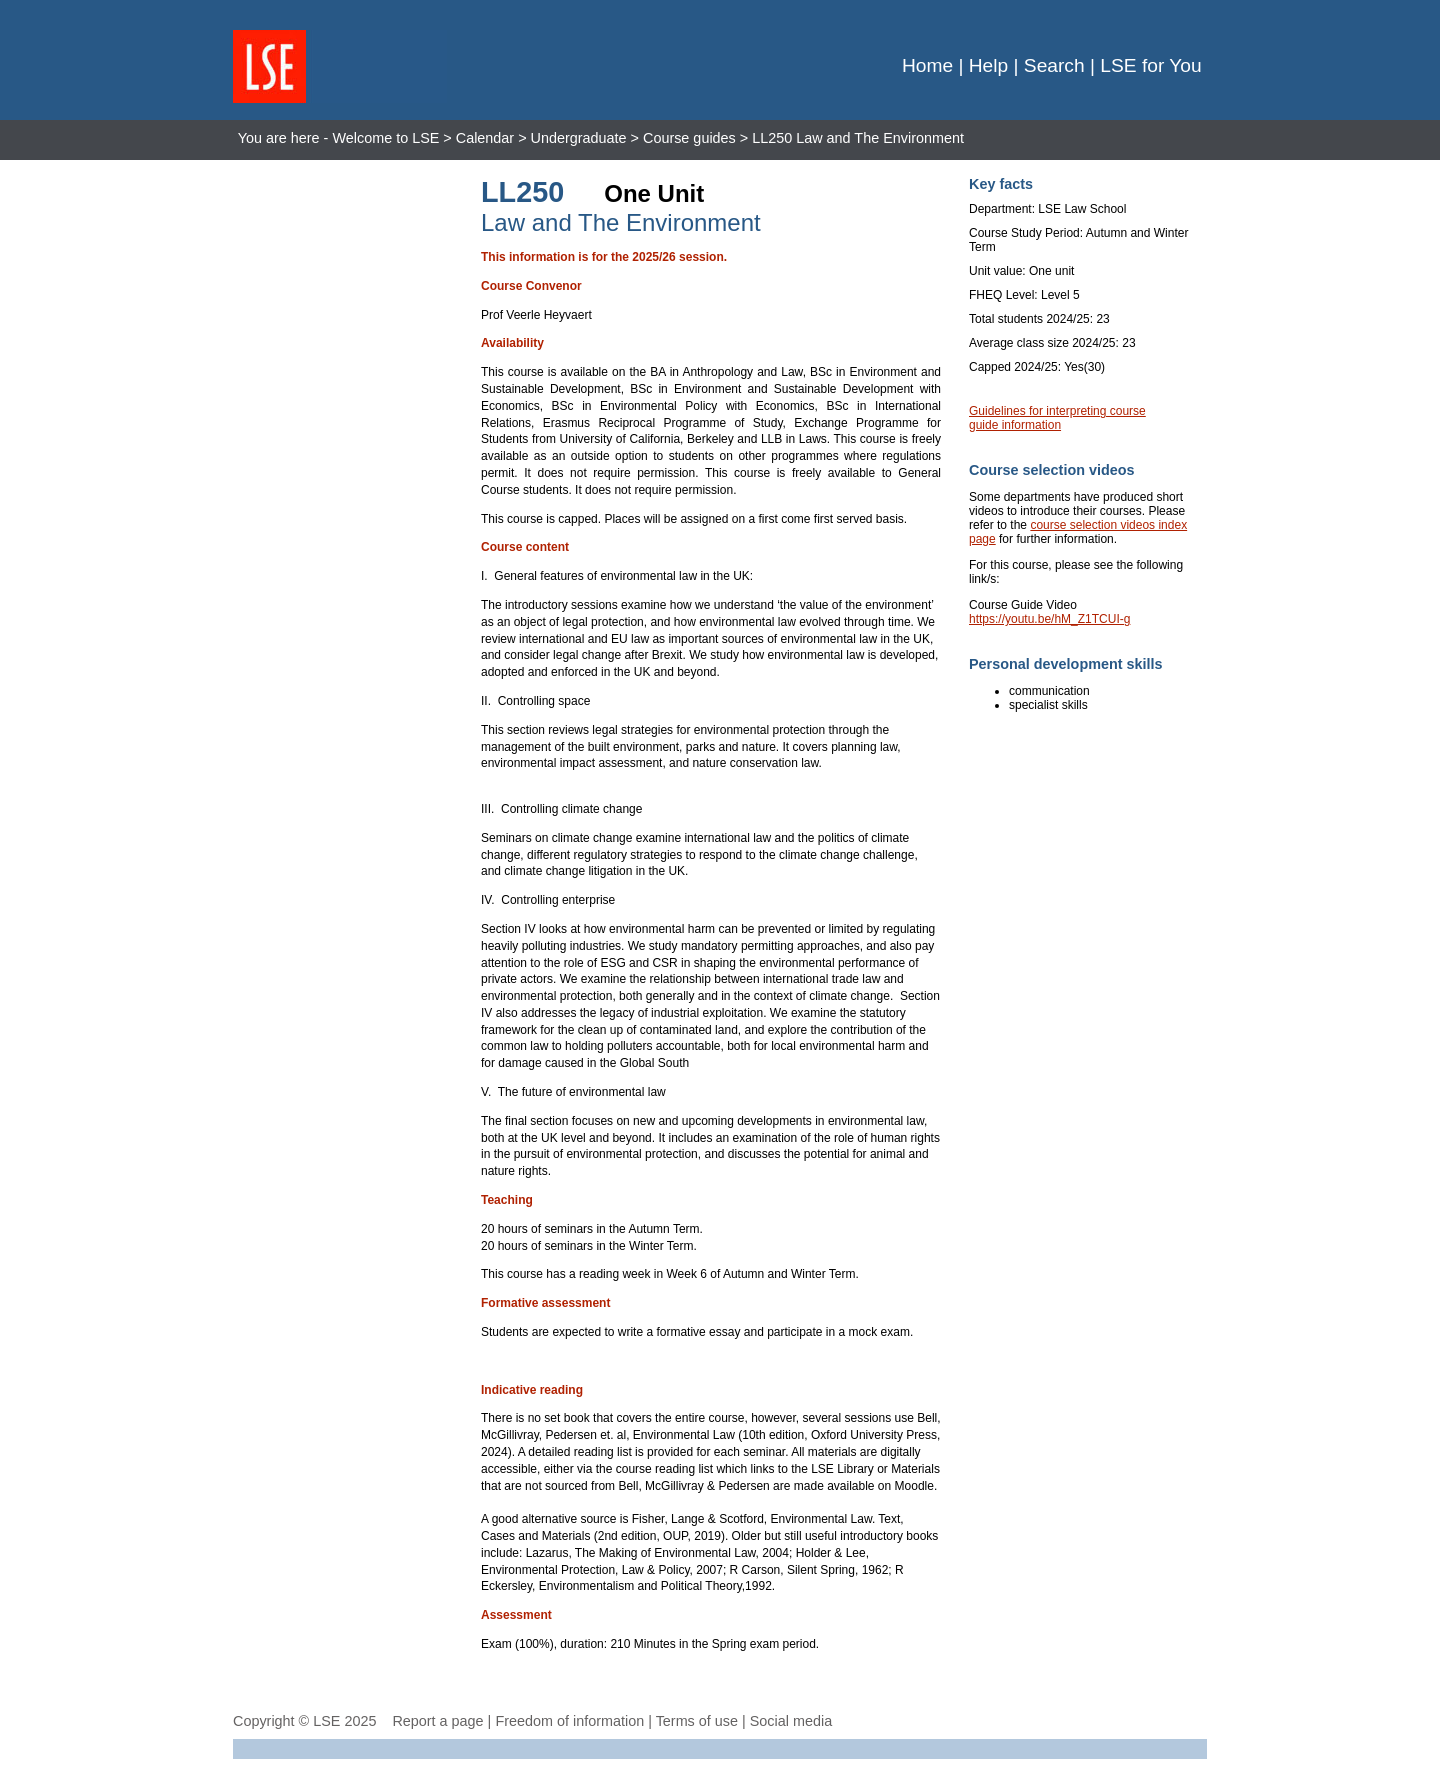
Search (1054, 65)
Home (927, 65)
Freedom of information (569, 1721)
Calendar (485, 138)
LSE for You (1150, 65)
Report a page (437, 1721)
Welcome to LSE (385, 138)
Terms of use (697, 1721)
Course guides (689, 138)
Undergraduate (579, 138)
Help (988, 65)
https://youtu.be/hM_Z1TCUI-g (1049, 619)
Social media (791, 1721)
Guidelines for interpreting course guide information (1057, 418)
